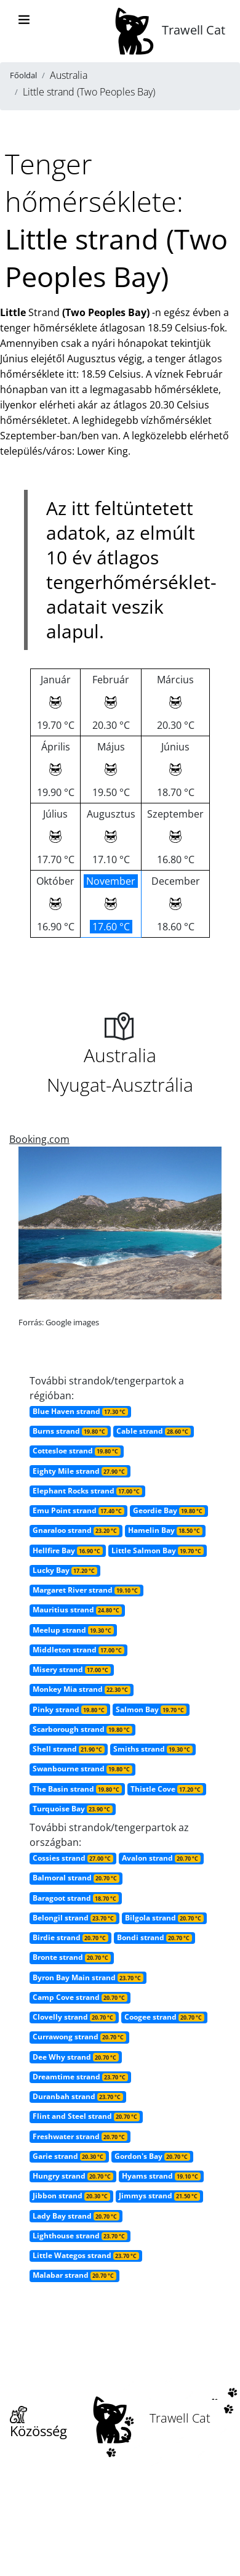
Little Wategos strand (86, 2255)
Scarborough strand (82, 1729)
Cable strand (153, 1431)
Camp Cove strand (80, 1997)
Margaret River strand (86, 1590)
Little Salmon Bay (157, 1550)
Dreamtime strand (80, 2076)
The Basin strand (77, 1789)
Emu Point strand (78, 1510)
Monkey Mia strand (81, 1689)
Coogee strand (164, 2017)
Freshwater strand (80, 2136)
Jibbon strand (71, 2195)
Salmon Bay (151, 1709)
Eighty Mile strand (80, 1471)
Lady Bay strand (76, 2216)
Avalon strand (161, 1858)
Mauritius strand (77, 1609)
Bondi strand (154, 1937)
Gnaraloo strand (76, 1530)
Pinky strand (70, 1709)
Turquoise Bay (73, 1808)
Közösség (38, 2423)
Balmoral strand (76, 1877)
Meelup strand (73, 1630)
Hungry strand (73, 2176)
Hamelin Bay (165, 1530)
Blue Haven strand (80, 1411)
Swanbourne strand (82, 1768)
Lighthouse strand (80, 2235)
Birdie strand (70, 1937)
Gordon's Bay (152, 2156)
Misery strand (72, 1669)
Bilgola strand (164, 1917)
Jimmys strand (159, 2195)
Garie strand (69, 2156)
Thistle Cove (166, 1789)
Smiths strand (153, 1749)
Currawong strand (79, 2036)
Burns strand (70, 1431)
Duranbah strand (78, 2096)
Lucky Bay (65, 1570)
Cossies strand (73, 1858)
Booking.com (39, 1139)
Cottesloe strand (77, 1450)
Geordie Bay (169, 1510)
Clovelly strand (74, 2017)
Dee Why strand (76, 2057)
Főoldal (23, 75)
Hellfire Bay (68, 1550)
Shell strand (69, 1749)
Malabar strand (74, 2275)
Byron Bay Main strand (88, 1977)
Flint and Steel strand (86, 2116)
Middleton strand (78, 1649)
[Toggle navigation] (24, 20)
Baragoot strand (76, 1898)
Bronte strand (72, 1957)
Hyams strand (161, 2176)
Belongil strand (74, 1917)
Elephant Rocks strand (87, 1490)
